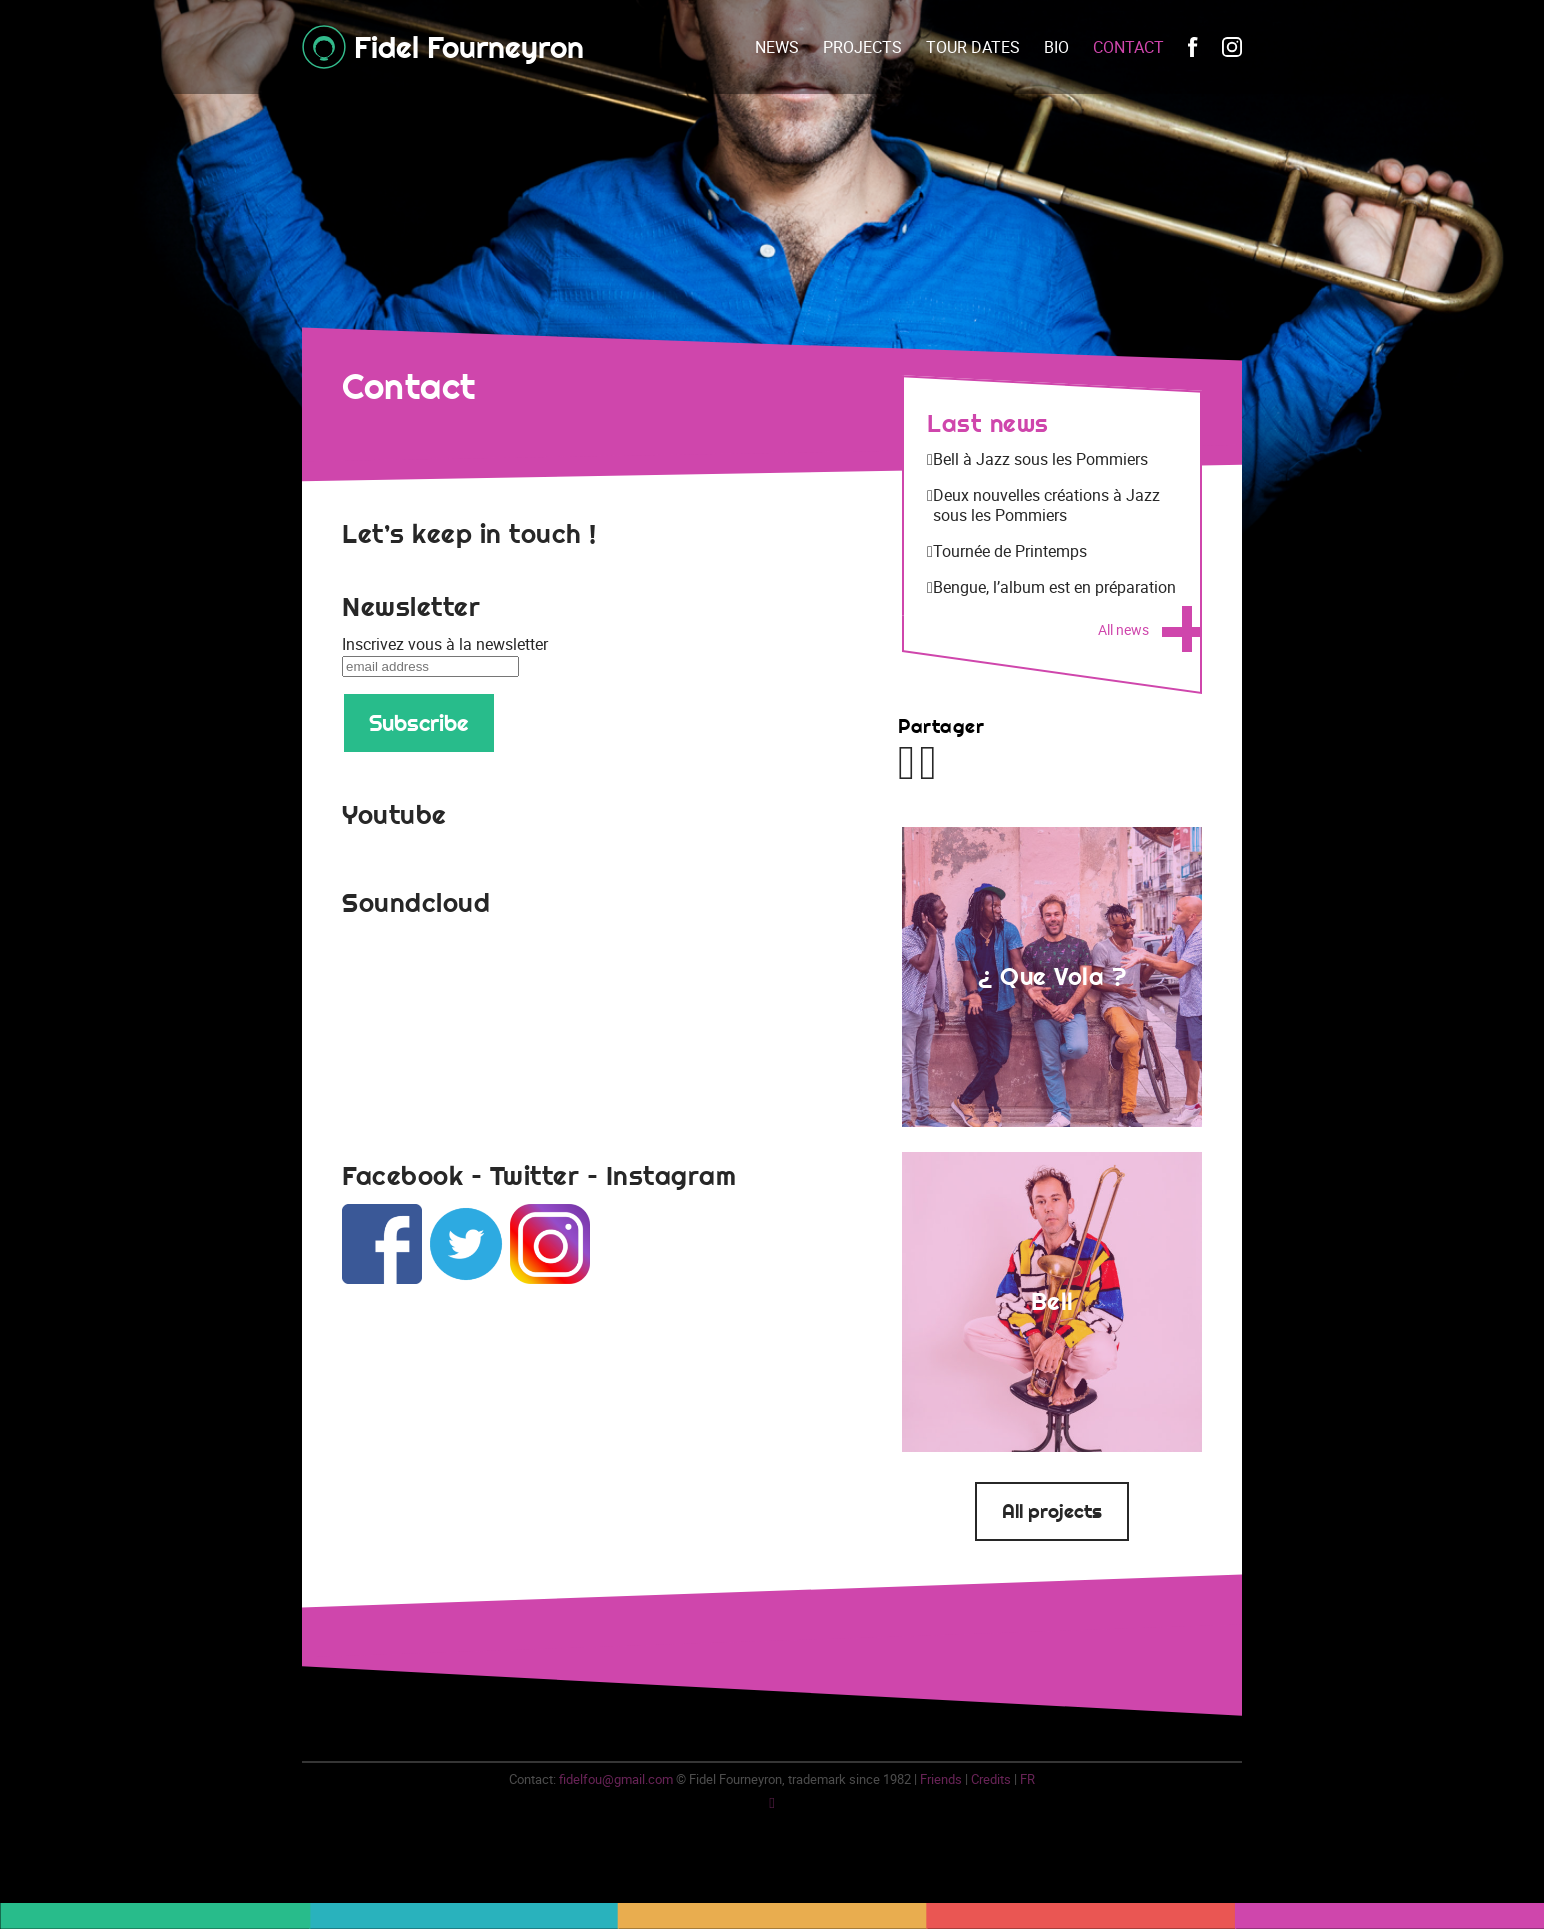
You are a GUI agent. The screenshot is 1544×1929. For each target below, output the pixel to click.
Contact (1128, 47)
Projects (862, 47)
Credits (991, 1779)
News (777, 47)
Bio (1056, 47)
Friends (941, 1779)
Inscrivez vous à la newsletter (445, 644)
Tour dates (973, 47)
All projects (1052, 1511)
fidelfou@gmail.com (616, 1779)
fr (1027, 1779)
